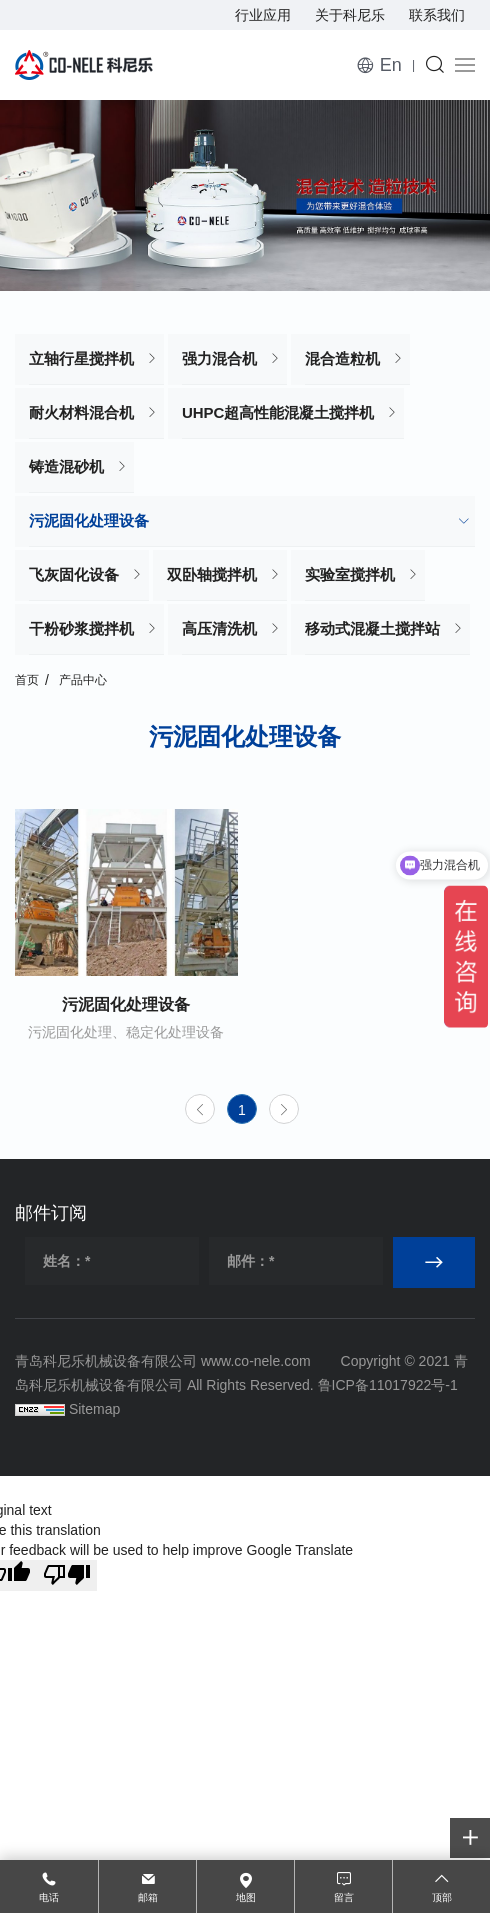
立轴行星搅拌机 (81, 358)
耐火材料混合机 (81, 412)
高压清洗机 (219, 628)
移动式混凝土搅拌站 (372, 628)
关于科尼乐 (350, 15)
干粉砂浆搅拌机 (81, 628)
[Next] (284, 1109)
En (391, 65)
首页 (27, 680)
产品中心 (83, 680)
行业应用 (263, 15)
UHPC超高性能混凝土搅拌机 (278, 412)
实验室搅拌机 (350, 574)
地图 (246, 1897)
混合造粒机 (342, 358)
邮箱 (148, 1897)
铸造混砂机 (66, 466)
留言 (344, 1897)
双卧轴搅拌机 (212, 574)
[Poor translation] (67, 1575)
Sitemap (94, 1409)
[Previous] (200, 1109)
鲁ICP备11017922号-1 (388, 1385)
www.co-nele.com (256, 1361)
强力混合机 (219, 358)
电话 (49, 1897)
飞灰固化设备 (74, 574)
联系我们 (437, 15)
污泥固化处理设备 (89, 520)
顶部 (442, 1897)
